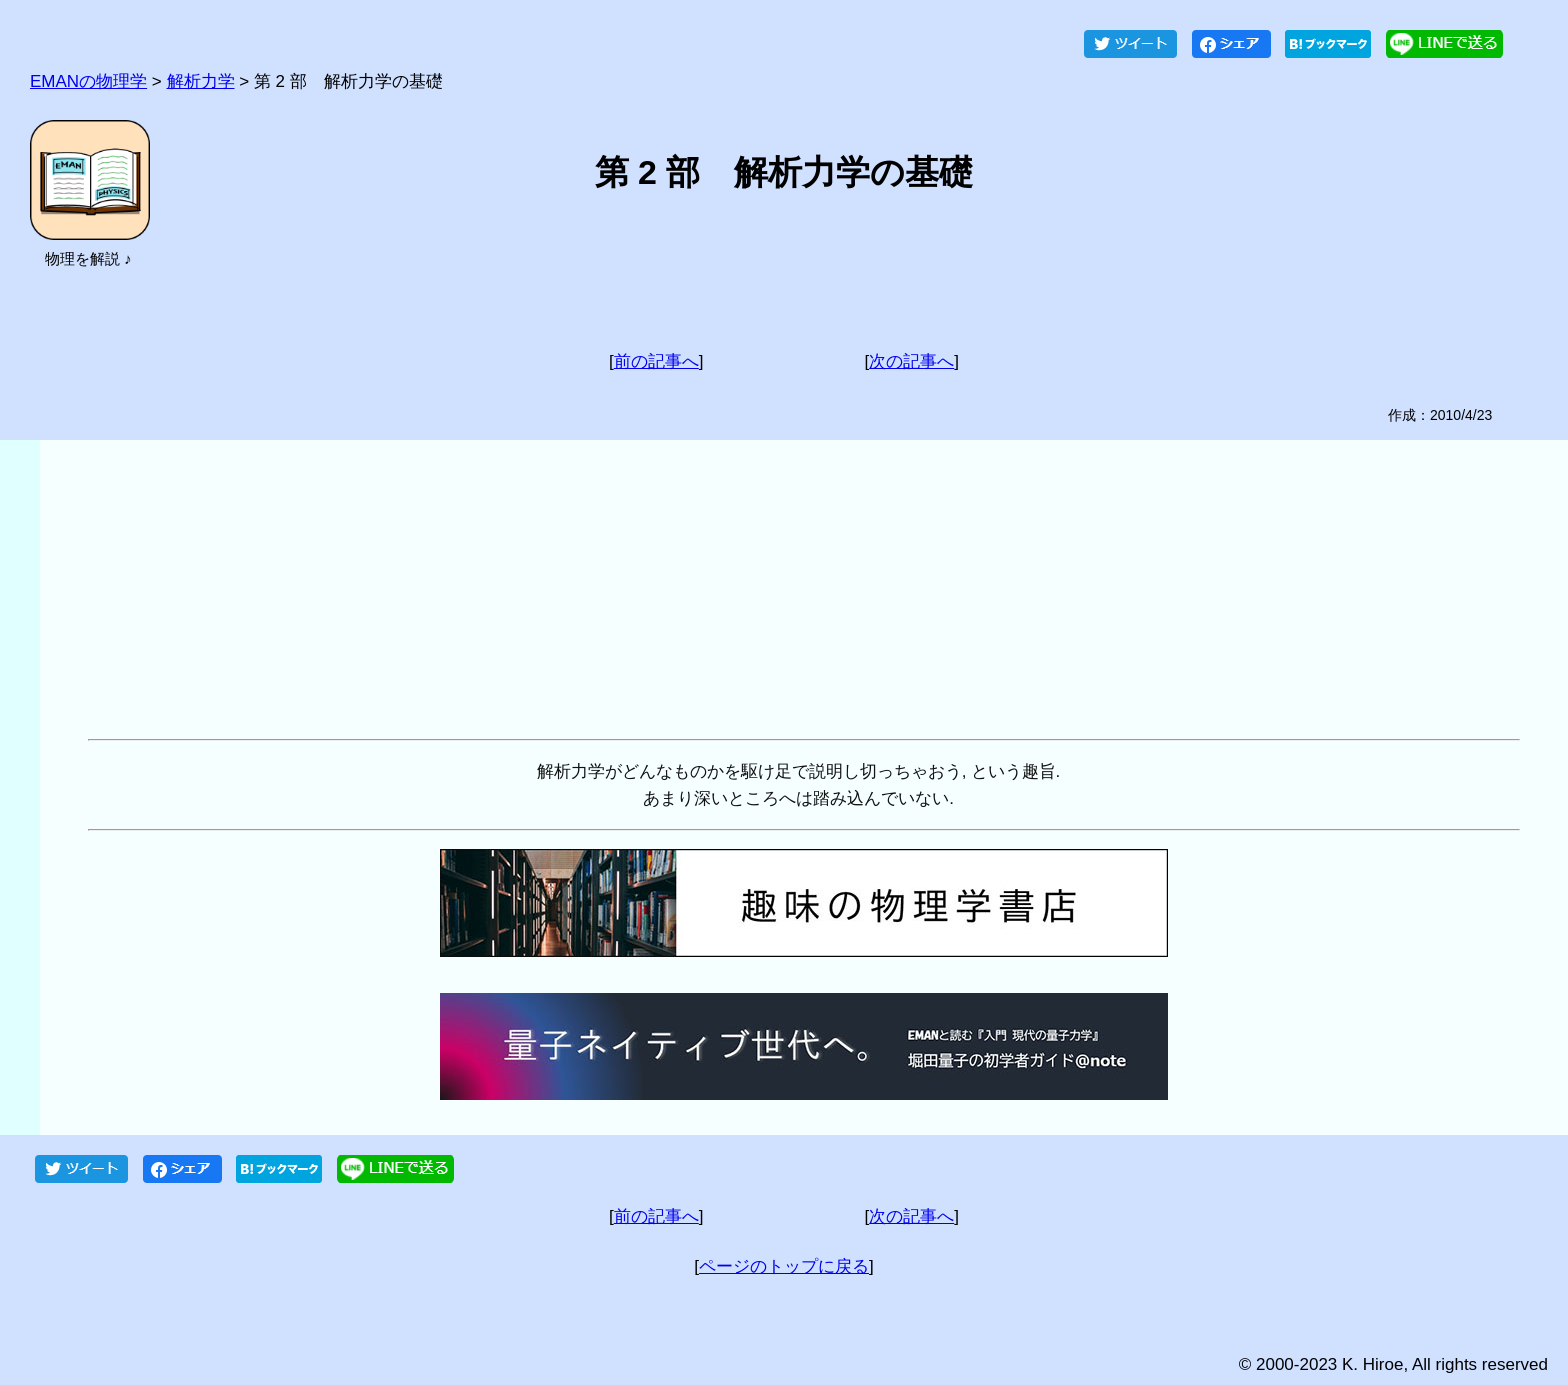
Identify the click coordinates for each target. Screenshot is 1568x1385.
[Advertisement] (688, 590)
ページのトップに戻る (784, 1266)
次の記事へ (911, 361)
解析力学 (201, 81)
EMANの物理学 (88, 81)
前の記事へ (656, 361)
